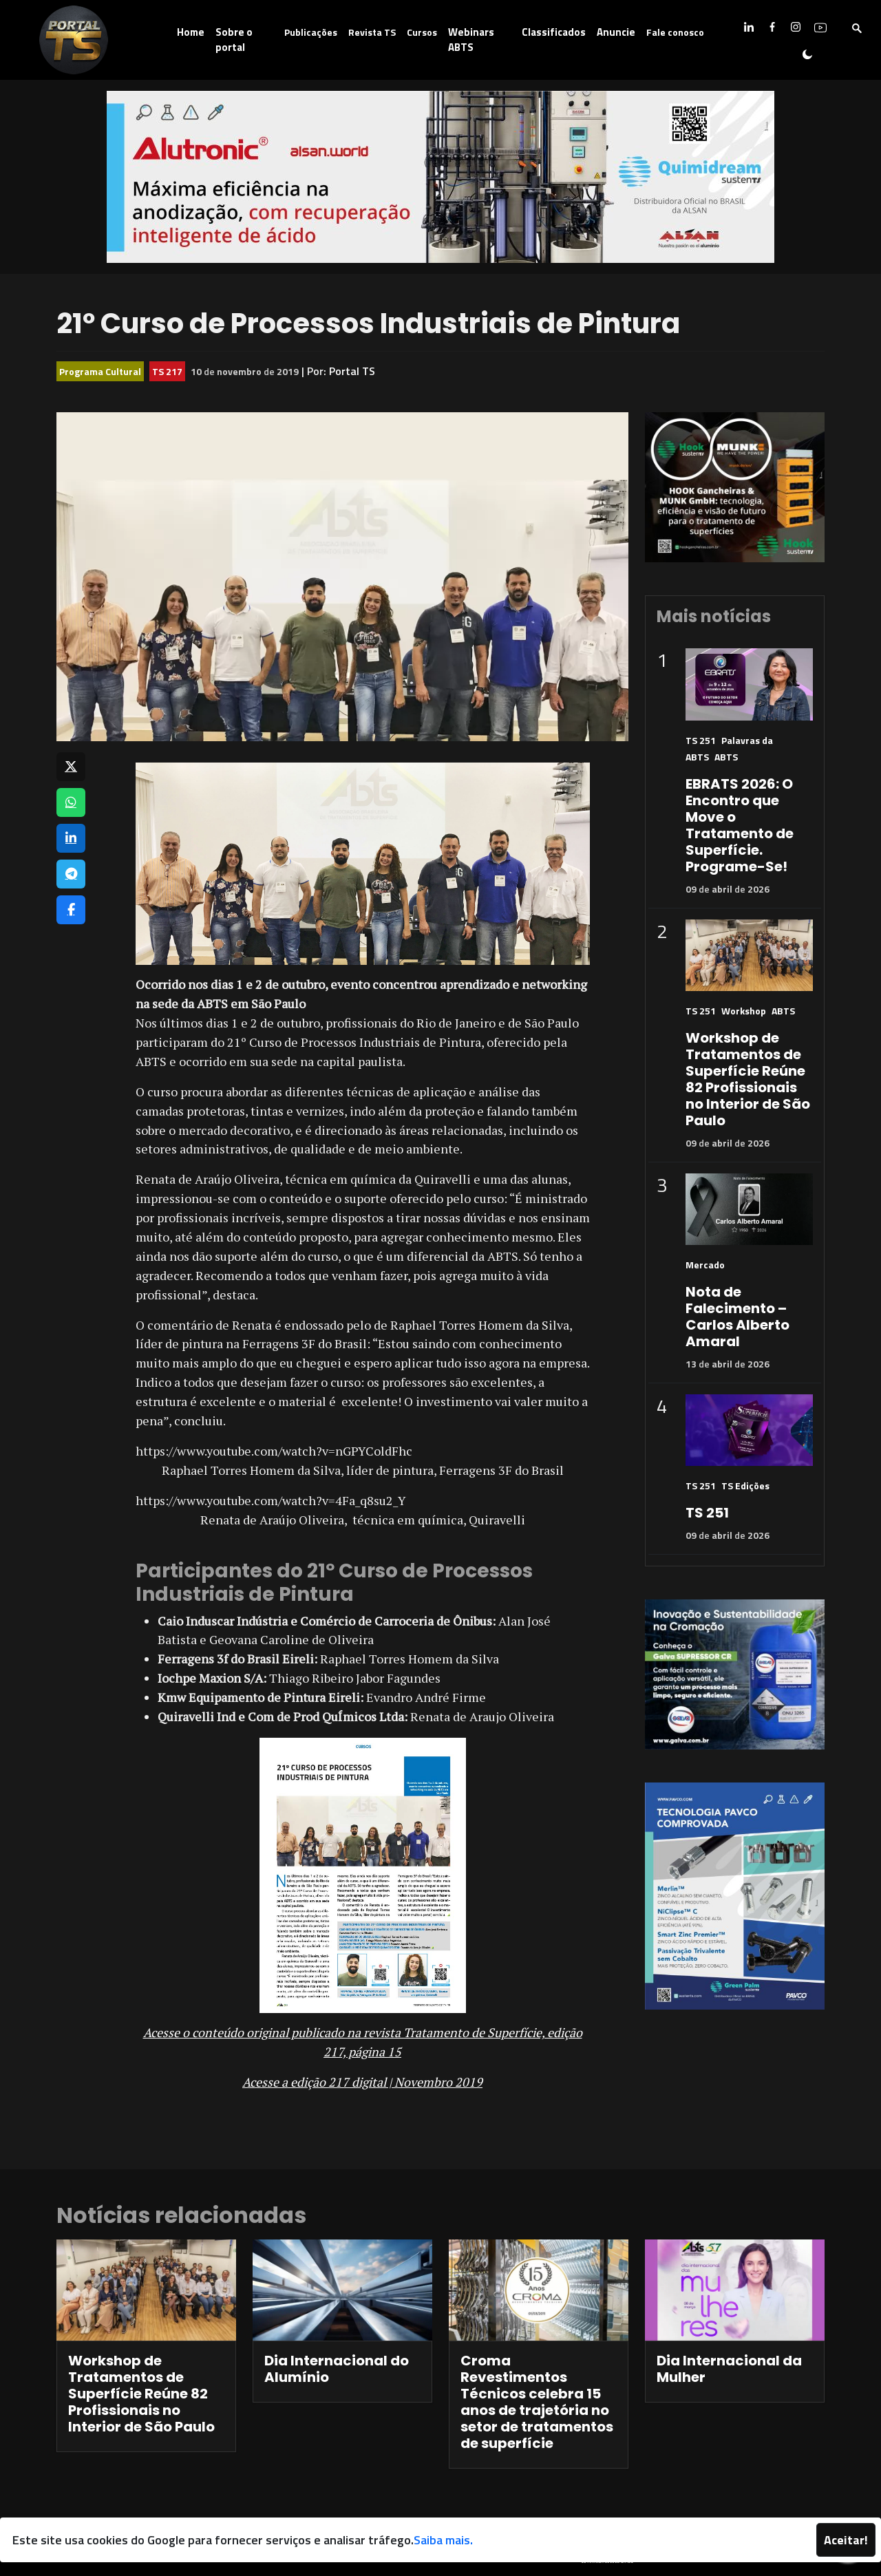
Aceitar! (846, 2540)
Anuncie (616, 32)
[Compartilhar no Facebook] (70, 909)
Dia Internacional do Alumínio (336, 2369)
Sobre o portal (234, 40)
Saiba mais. (443, 2540)
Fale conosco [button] (675, 32)
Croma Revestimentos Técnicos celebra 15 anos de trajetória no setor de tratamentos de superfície (536, 2402)
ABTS (726, 756)
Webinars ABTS (471, 40)
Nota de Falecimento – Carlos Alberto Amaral (737, 1316)
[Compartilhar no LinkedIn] (70, 838)
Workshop (743, 1010)
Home (190, 32)
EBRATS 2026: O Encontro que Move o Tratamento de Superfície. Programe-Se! (740, 825)
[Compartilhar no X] (70, 766)
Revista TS (372, 32)
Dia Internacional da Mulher (729, 2369)
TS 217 (167, 371)
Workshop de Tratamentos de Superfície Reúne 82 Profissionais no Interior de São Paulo (748, 1079)
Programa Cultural (100, 371)
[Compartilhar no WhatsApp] (70, 802)
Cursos (422, 32)
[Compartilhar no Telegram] (70, 874)
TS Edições (745, 1485)
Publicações (310, 32)
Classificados (554, 32)
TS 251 (701, 740)
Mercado (705, 1264)
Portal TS (352, 371)
